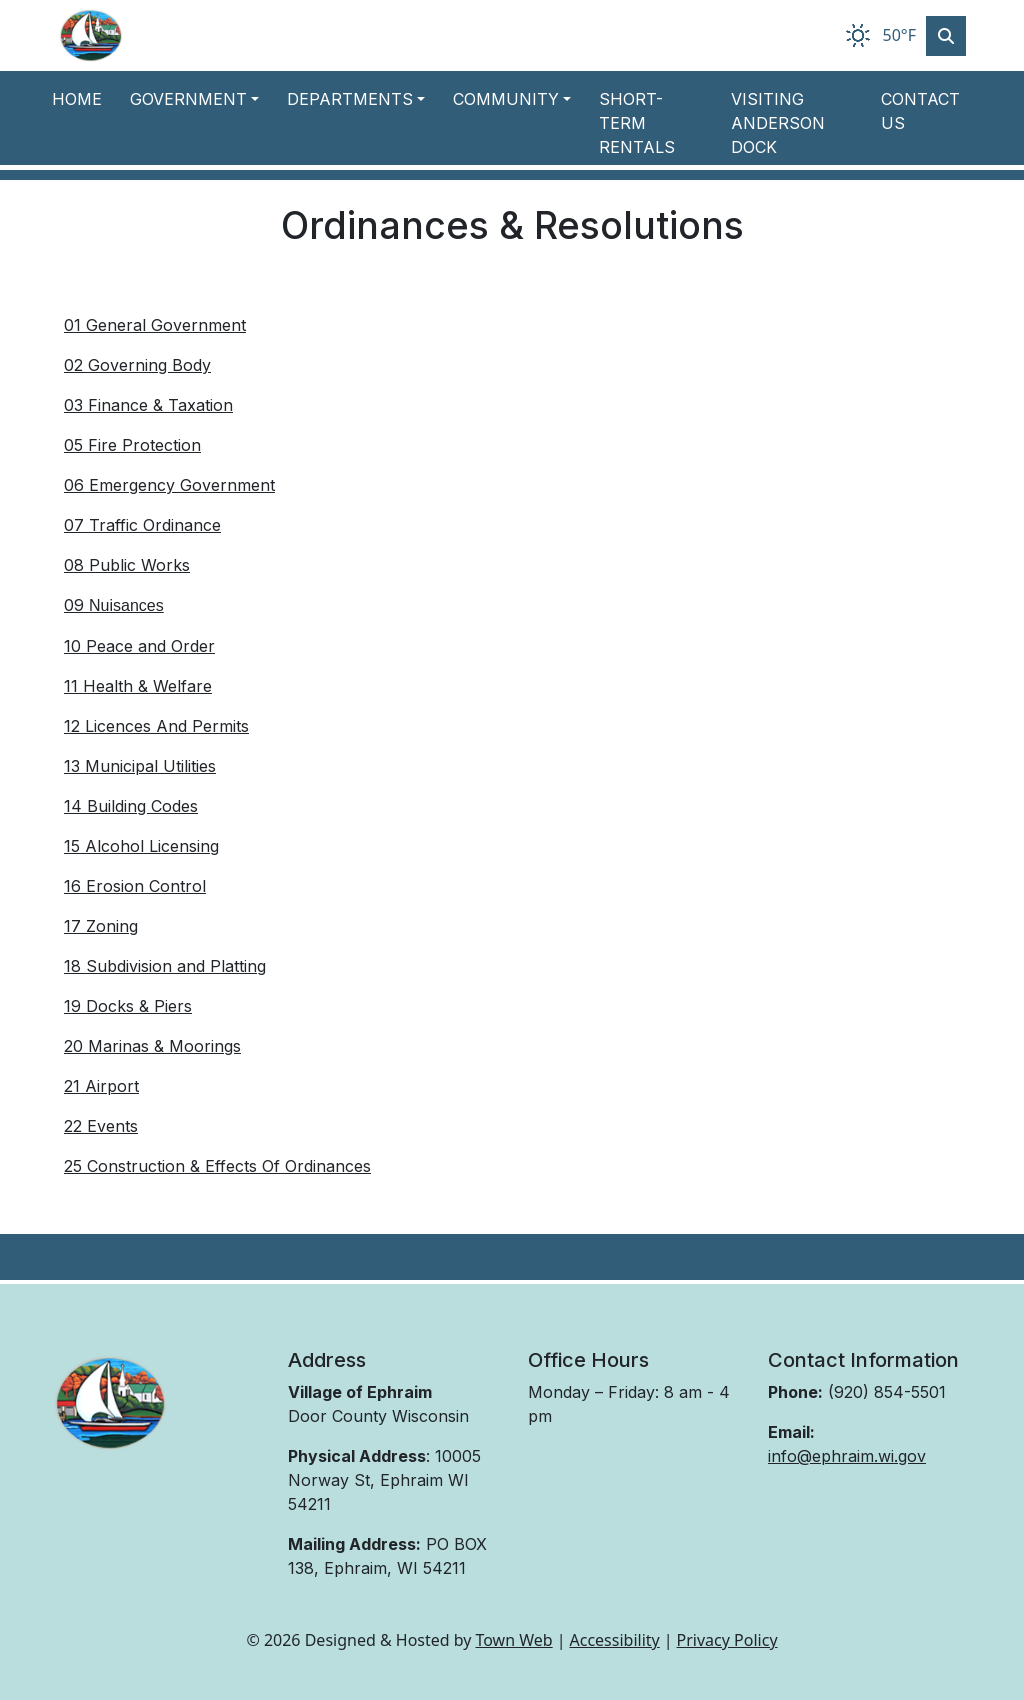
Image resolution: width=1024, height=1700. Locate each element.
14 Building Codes (131, 806)
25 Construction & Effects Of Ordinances (217, 1166)
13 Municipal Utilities (140, 766)
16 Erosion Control (135, 886)
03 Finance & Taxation (148, 405)
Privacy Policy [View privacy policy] (727, 1640)
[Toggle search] (946, 36)
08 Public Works (127, 565)
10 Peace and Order (139, 646)
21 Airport (101, 1086)
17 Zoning (101, 926)
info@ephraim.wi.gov (847, 1456)
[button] (200, 99)
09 (114, 605)
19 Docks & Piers (128, 1006)
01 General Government (155, 325)
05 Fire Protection (132, 445)
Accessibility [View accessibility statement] (615, 1640)
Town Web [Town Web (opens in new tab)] (513, 1640)
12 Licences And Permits (156, 726)
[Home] (91, 35)
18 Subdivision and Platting (165, 966)
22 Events (101, 1126)
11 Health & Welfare (138, 686)
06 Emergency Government (169, 485)
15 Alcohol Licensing (141, 846)
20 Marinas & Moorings (152, 1046)
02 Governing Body (137, 365)
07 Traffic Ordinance (142, 525)
